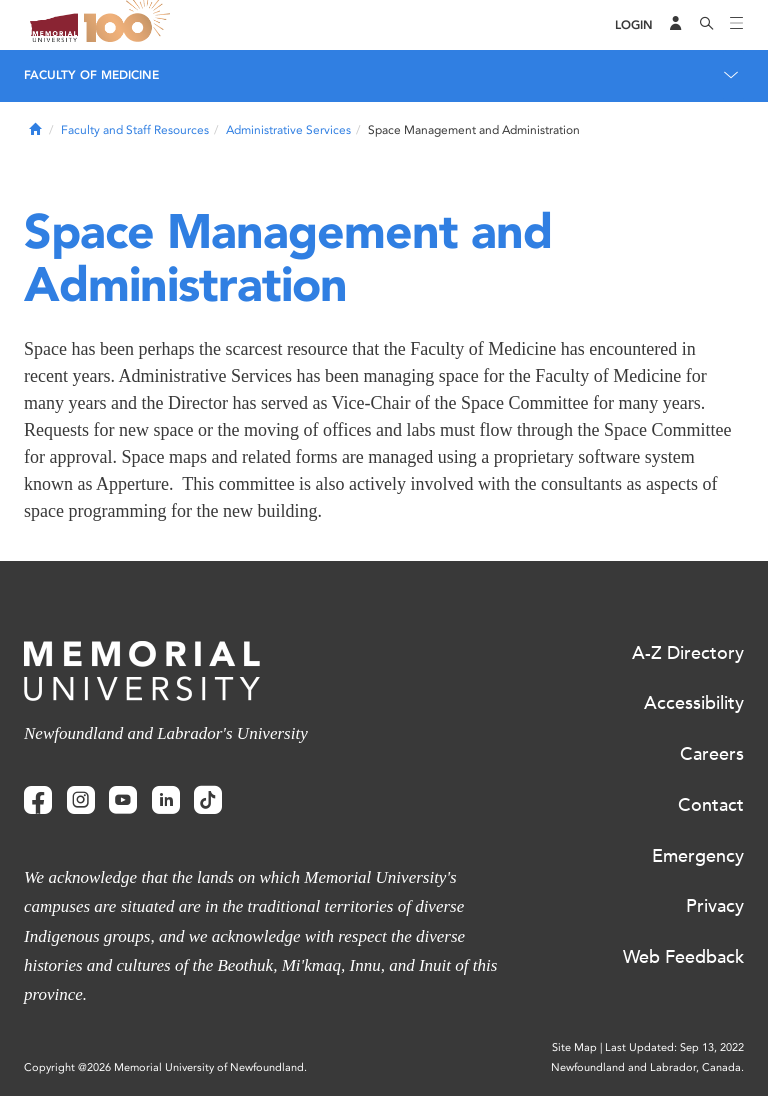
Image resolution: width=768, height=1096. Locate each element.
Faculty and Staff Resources (135, 130)
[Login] (634, 25)
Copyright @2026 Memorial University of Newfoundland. (165, 1067)
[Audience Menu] (676, 25)
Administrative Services (288, 130)
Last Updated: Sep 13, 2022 (674, 1047)
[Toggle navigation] (737, 25)
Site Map (574, 1047)
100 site (130, 25)
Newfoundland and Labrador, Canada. (647, 1067)
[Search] (707, 25)
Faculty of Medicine (91, 75)
